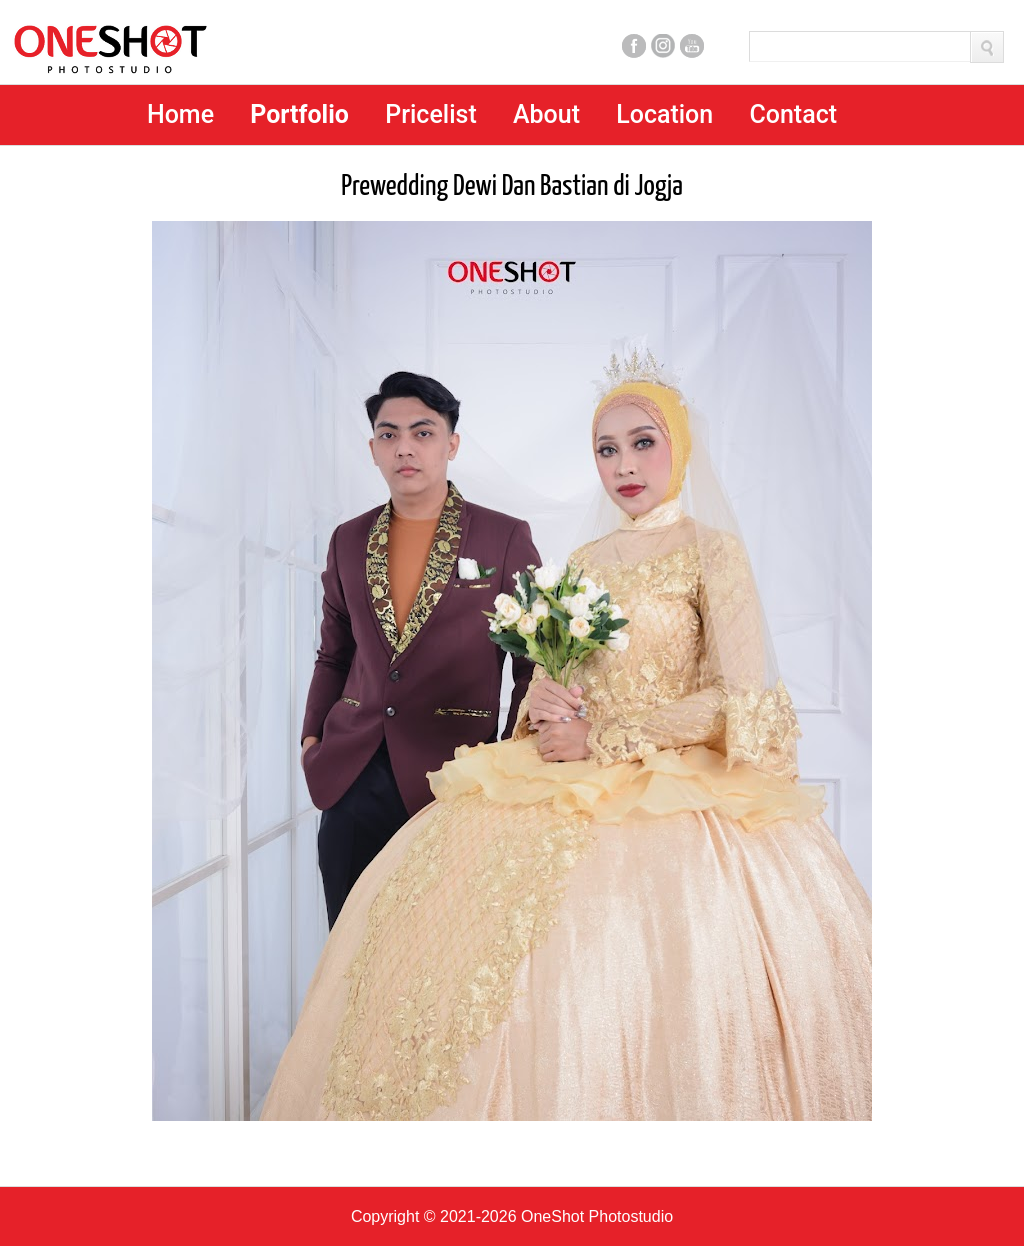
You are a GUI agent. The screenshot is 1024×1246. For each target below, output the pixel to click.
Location (664, 114)
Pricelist (431, 114)
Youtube (692, 46)
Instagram (663, 46)
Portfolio (299, 114)
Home (180, 114)
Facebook (634, 46)
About (546, 114)
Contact (793, 114)
